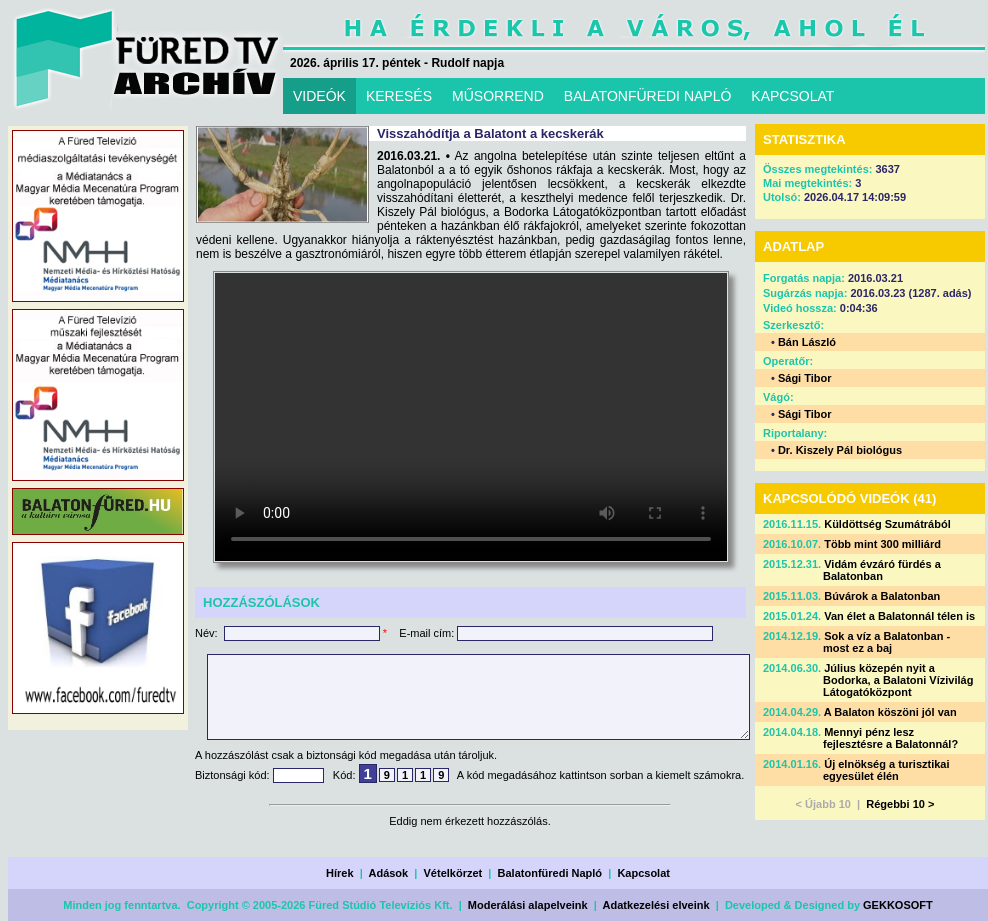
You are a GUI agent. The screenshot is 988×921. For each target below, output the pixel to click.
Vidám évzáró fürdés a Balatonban (882, 570)
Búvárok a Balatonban (882, 596)
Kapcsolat (643, 873)
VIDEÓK (319, 96)
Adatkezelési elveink (656, 905)
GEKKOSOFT (898, 905)
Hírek (340, 873)
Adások (388, 873)
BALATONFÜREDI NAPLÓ (648, 96)
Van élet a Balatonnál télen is (899, 616)
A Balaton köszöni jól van (890, 712)
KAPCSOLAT (792, 96)
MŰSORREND (498, 96)
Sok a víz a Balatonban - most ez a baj (886, 642)
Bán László (807, 342)
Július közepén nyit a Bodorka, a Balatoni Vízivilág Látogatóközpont (898, 680)
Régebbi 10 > (900, 804)
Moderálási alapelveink (528, 905)
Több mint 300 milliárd (882, 544)
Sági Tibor (805, 378)
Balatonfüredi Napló (550, 873)
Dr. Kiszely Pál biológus (840, 450)
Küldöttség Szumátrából (887, 524)
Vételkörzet (453, 873)
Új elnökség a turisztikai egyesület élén (886, 770)
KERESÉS (399, 96)
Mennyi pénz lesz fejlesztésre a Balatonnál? (890, 738)
